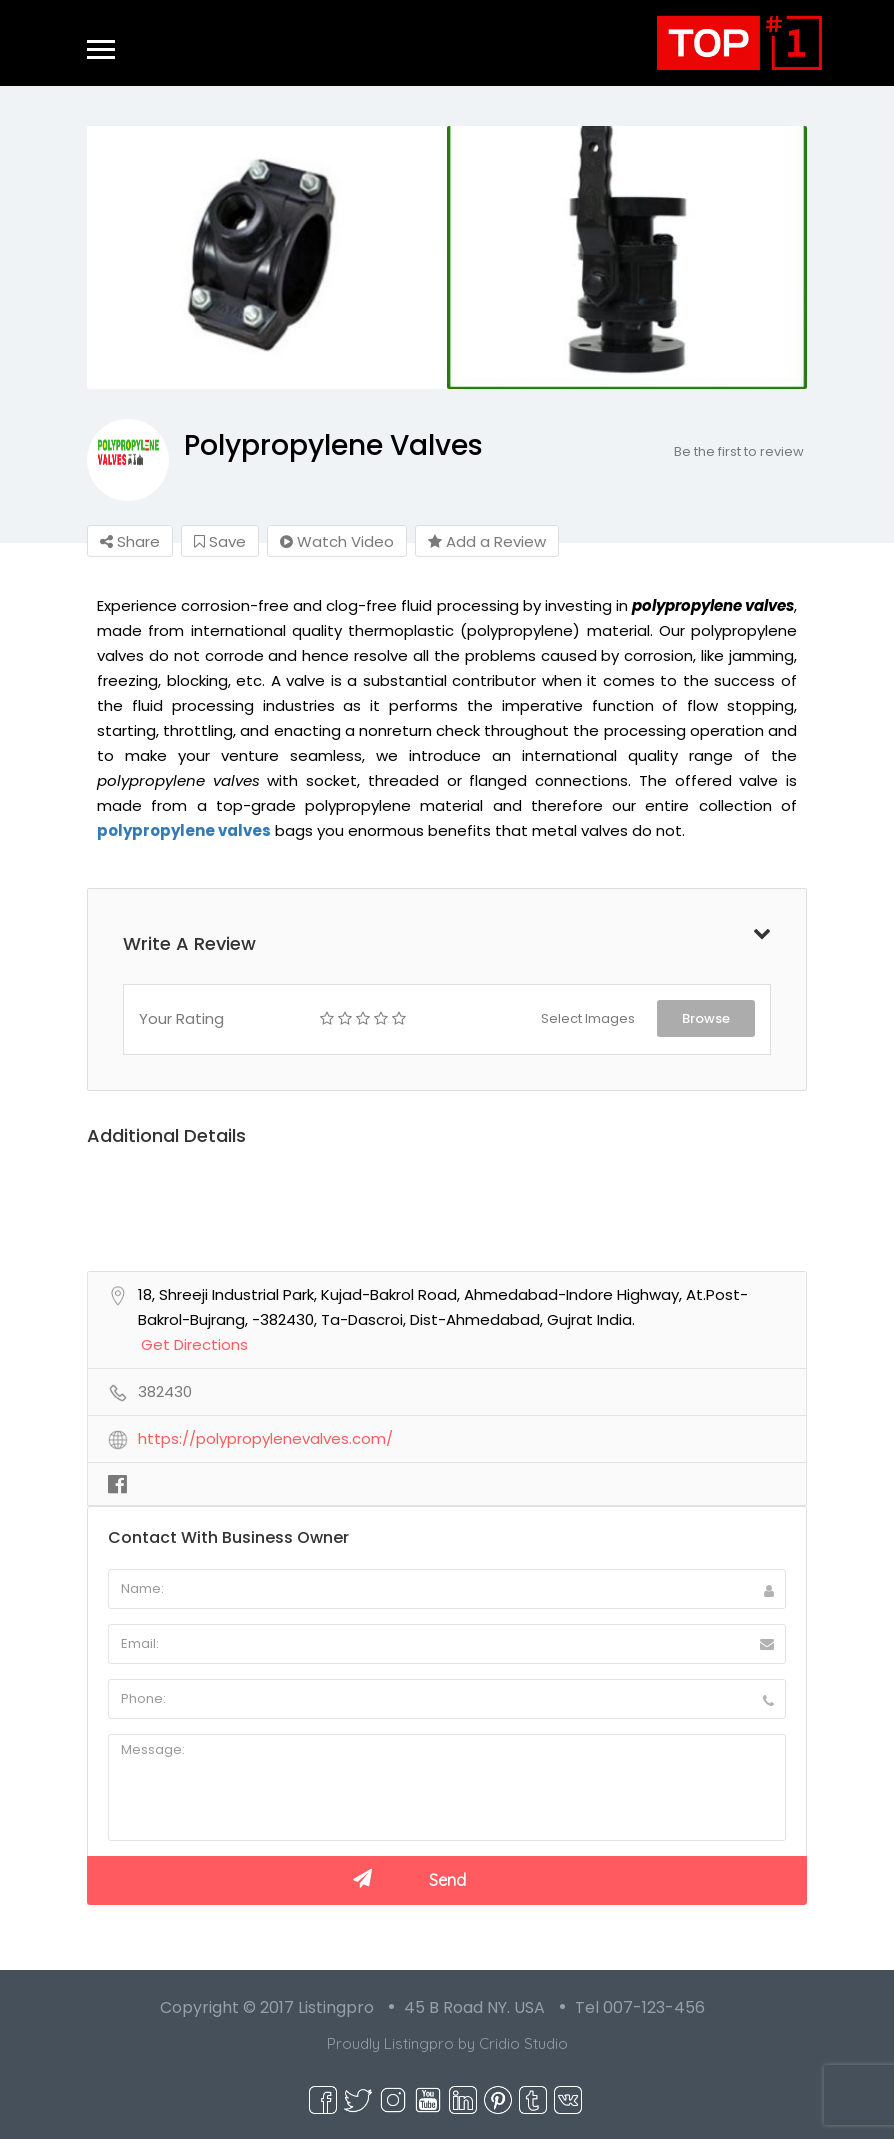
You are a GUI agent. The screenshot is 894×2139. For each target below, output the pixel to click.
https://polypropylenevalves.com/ (265, 1439)
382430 (165, 1392)
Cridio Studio (523, 2043)
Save (220, 541)
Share (130, 541)
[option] (267, 257)
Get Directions (194, 1345)
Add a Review (487, 541)
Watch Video (337, 541)
